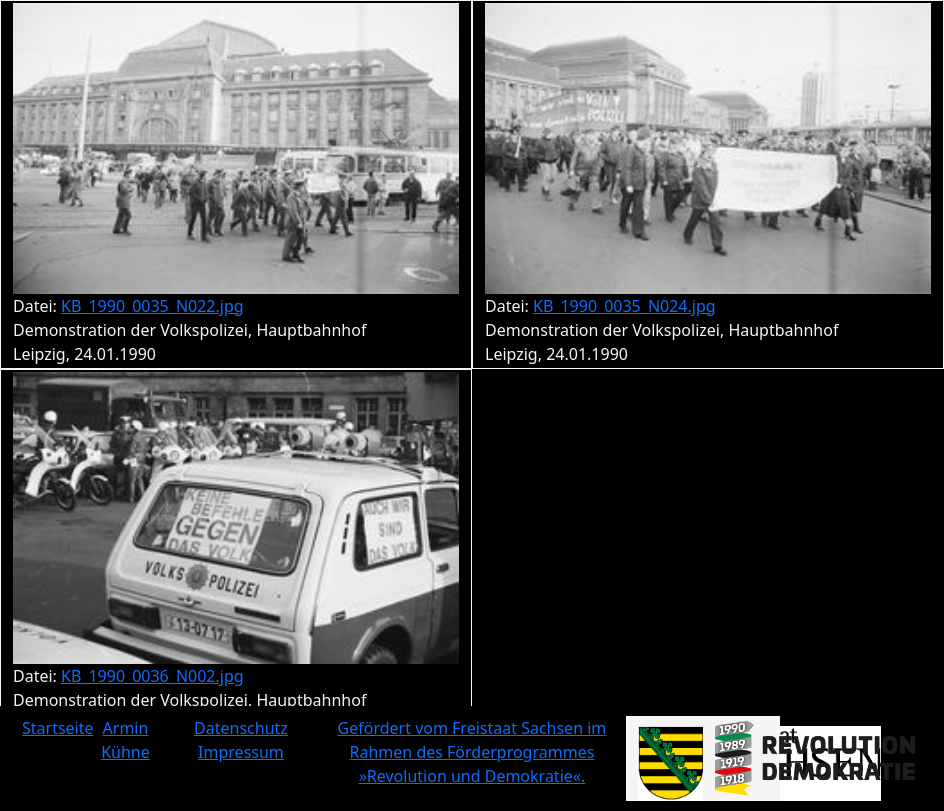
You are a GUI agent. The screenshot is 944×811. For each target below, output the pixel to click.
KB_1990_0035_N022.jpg (152, 306)
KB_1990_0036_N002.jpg (152, 676)
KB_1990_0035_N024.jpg (624, 306)
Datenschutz (241, 728)
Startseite (58, 728)
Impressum (241, 752)
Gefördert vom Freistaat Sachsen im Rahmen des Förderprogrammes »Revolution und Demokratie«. (472, 752)
